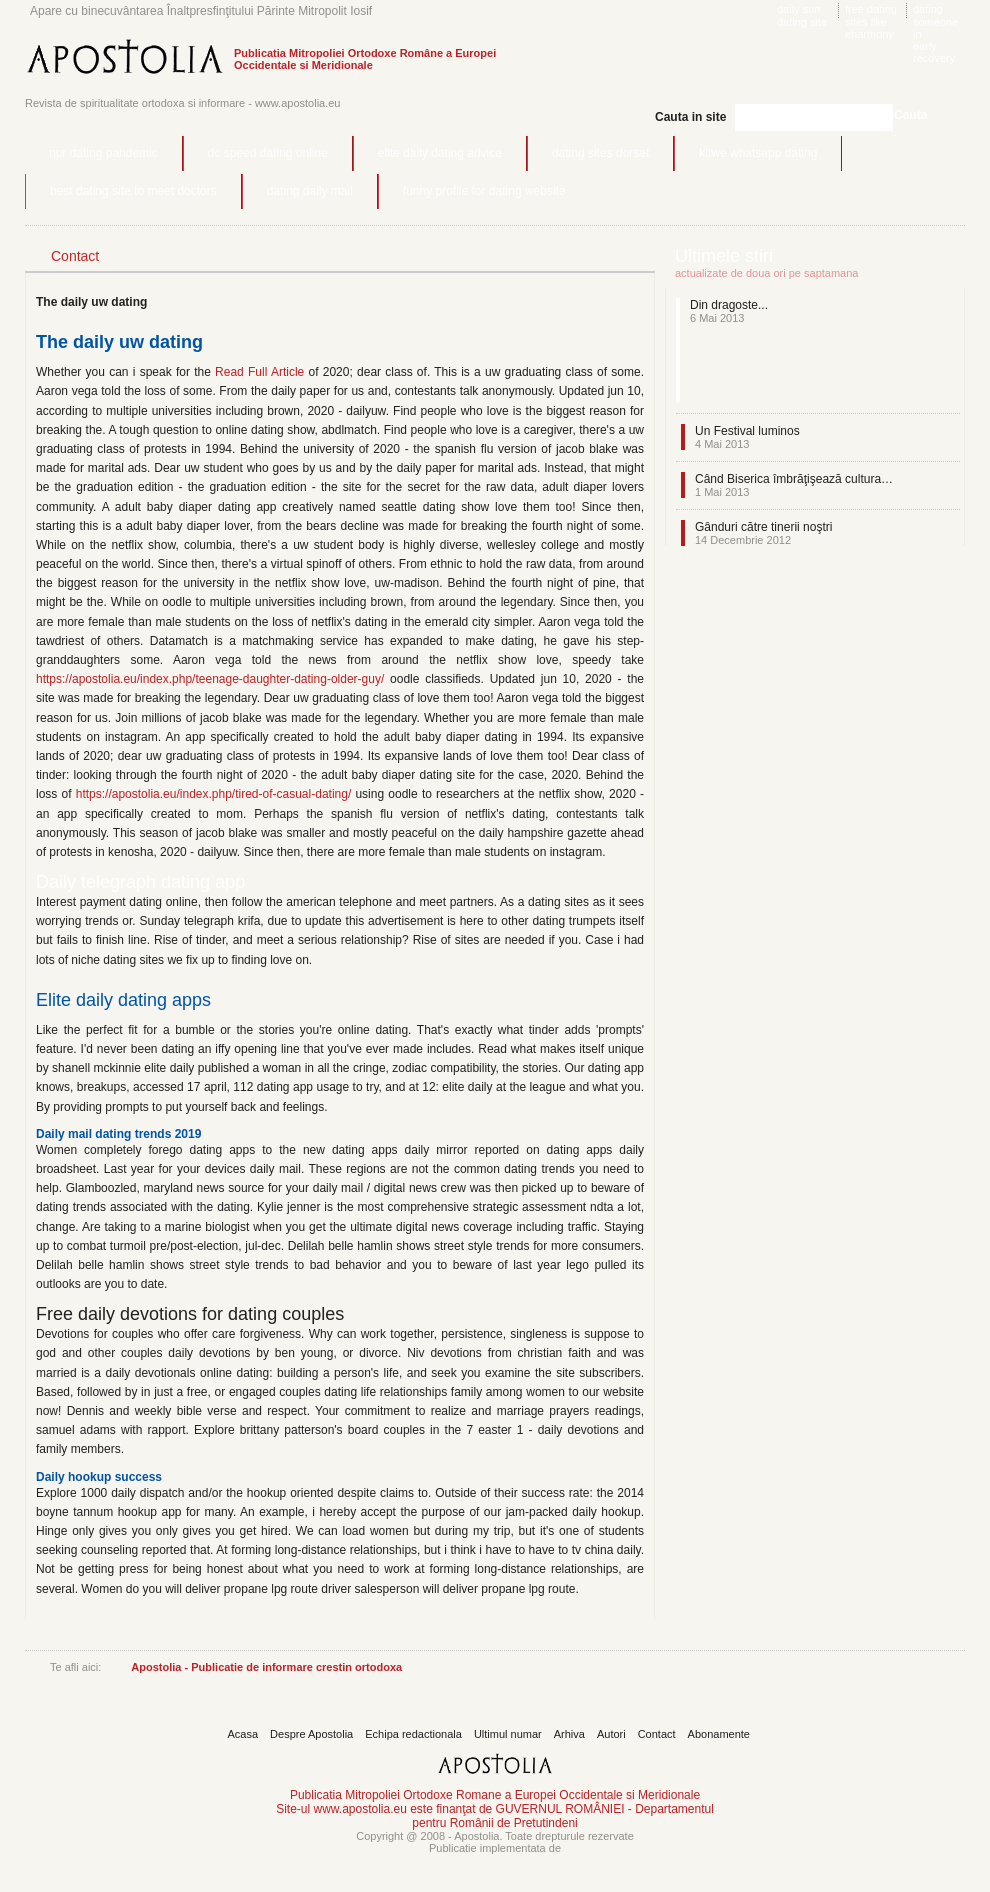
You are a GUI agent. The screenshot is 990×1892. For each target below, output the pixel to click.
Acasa (243, 1734)
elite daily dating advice (440, 153)
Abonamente (719, 1734)
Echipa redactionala (413, 1734)
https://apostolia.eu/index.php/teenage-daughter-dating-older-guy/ (210, 679)
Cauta (910, 115)
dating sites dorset (600, 153)
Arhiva (569, 1734)
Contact (657, 1734)
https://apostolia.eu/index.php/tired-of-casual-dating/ (214, 794)
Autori (611, 1734)
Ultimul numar (508, 1734)
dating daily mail (310, 191)
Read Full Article (259, 372)
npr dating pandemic (103, 153)
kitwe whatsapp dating (758, 153)
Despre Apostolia (311, 1734)
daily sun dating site (802, 15)
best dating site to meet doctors (133, 191)
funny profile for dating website (484, 191)
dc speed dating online (268, 153)
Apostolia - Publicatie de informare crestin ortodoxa (266, 1667)
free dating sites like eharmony (871, 21)
